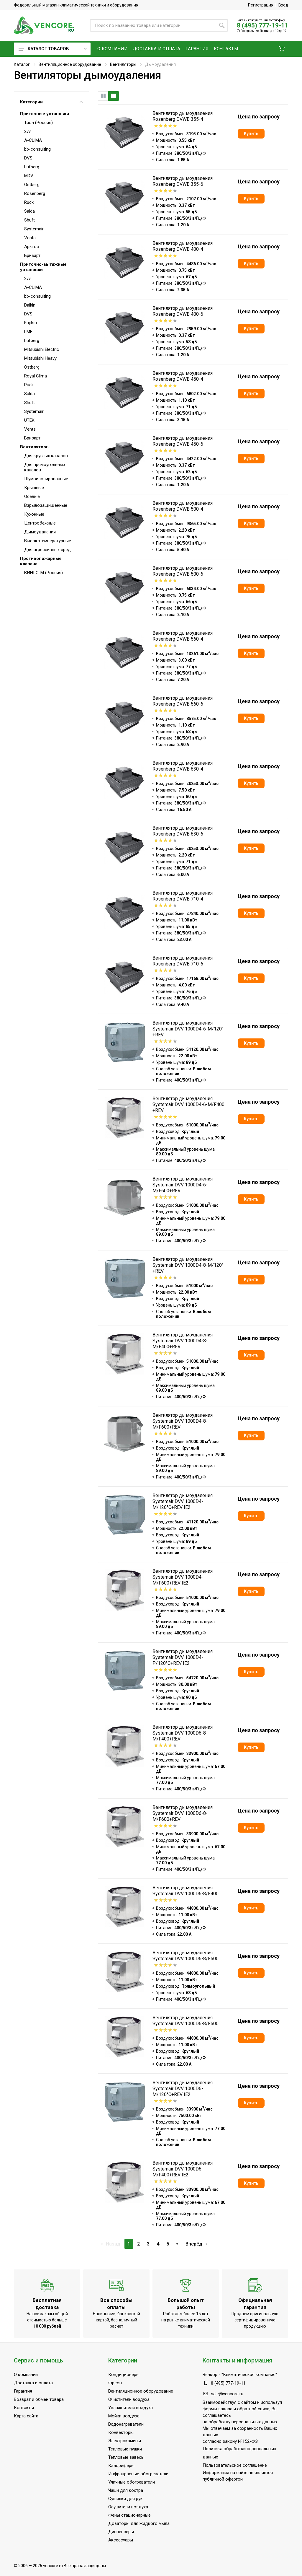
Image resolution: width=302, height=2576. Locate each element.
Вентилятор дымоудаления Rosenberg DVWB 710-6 (182, 961)
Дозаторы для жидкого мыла (139, 2523)
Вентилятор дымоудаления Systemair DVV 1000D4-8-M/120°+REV (188, 1265)
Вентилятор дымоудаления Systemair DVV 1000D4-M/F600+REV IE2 (182, 1577)
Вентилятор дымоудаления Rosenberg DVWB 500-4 (182, 506)
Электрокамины (124, 2440)
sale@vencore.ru (227, 2393)
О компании (26, 2374)
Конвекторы (121, 2432)
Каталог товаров (53, 48)
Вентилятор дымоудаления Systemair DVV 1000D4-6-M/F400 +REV (188, 1104)
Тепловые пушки (125, 2449)
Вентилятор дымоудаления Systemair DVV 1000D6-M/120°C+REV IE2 (182, 2088)
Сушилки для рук (125, 2498)
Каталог (22, 64)
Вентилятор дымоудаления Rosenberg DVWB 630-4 (182, 766)
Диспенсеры (121, 2531)
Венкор (210, 2374)
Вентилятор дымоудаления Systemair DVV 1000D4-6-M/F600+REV (182, 1184)
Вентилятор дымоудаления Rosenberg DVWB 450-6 (182, 441)
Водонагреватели (126, 2424)
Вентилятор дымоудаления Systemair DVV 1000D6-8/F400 (185, 1890)
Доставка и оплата (33, 2383)
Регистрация (260, 5)
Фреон (115, 2383)
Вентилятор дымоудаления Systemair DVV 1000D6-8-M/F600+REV (182, 1813)
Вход (283, 5)
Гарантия (23, 2391)
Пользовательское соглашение (235, 2465)
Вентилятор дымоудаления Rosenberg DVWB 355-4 (182, 116)
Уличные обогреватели (131, 2482)
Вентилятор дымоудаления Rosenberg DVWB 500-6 (182, 571)
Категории (51, 102)
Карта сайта (26, 2416)
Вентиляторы (123, 64)
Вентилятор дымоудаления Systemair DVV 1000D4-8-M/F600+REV (182, 1421)
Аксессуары (120, 2540)
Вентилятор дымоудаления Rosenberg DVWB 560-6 (182, 701)
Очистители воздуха (129, 2399)
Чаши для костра (125, 2490)
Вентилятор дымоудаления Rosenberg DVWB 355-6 (182, 181)
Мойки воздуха (123, 2416)
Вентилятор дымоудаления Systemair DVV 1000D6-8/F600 (185, 1955)
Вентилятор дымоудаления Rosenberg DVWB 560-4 (182, 636)
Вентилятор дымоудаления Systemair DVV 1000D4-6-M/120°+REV (188, 1029)
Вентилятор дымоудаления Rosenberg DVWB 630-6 (182, 831)
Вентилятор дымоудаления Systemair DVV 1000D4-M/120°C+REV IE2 (182, 1501)
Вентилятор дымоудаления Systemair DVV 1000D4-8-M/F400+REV (182, 1340)
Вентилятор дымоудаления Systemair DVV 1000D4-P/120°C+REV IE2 (182, 1657)
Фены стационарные (129, 2515)
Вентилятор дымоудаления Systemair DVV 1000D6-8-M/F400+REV (182, 1733)
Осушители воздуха (128, 2507)
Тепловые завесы (126, 2457)
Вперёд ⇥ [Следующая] (196, 2244)
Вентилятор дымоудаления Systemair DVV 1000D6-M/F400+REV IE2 (182, 2169)
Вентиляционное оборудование (70, 64)
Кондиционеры (123, 2374)
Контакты (24, 2407)
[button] (281, 49)
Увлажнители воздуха (130, 2407)
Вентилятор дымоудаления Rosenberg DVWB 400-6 (182, 311)
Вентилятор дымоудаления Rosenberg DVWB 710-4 (182, 896)
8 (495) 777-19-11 (262, 25)
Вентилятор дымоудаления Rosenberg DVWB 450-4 (182, 376)
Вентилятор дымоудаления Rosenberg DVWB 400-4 (182, 246)
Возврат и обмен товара (39, 2399)
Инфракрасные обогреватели (138, 2473)
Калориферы (121, 2465)
